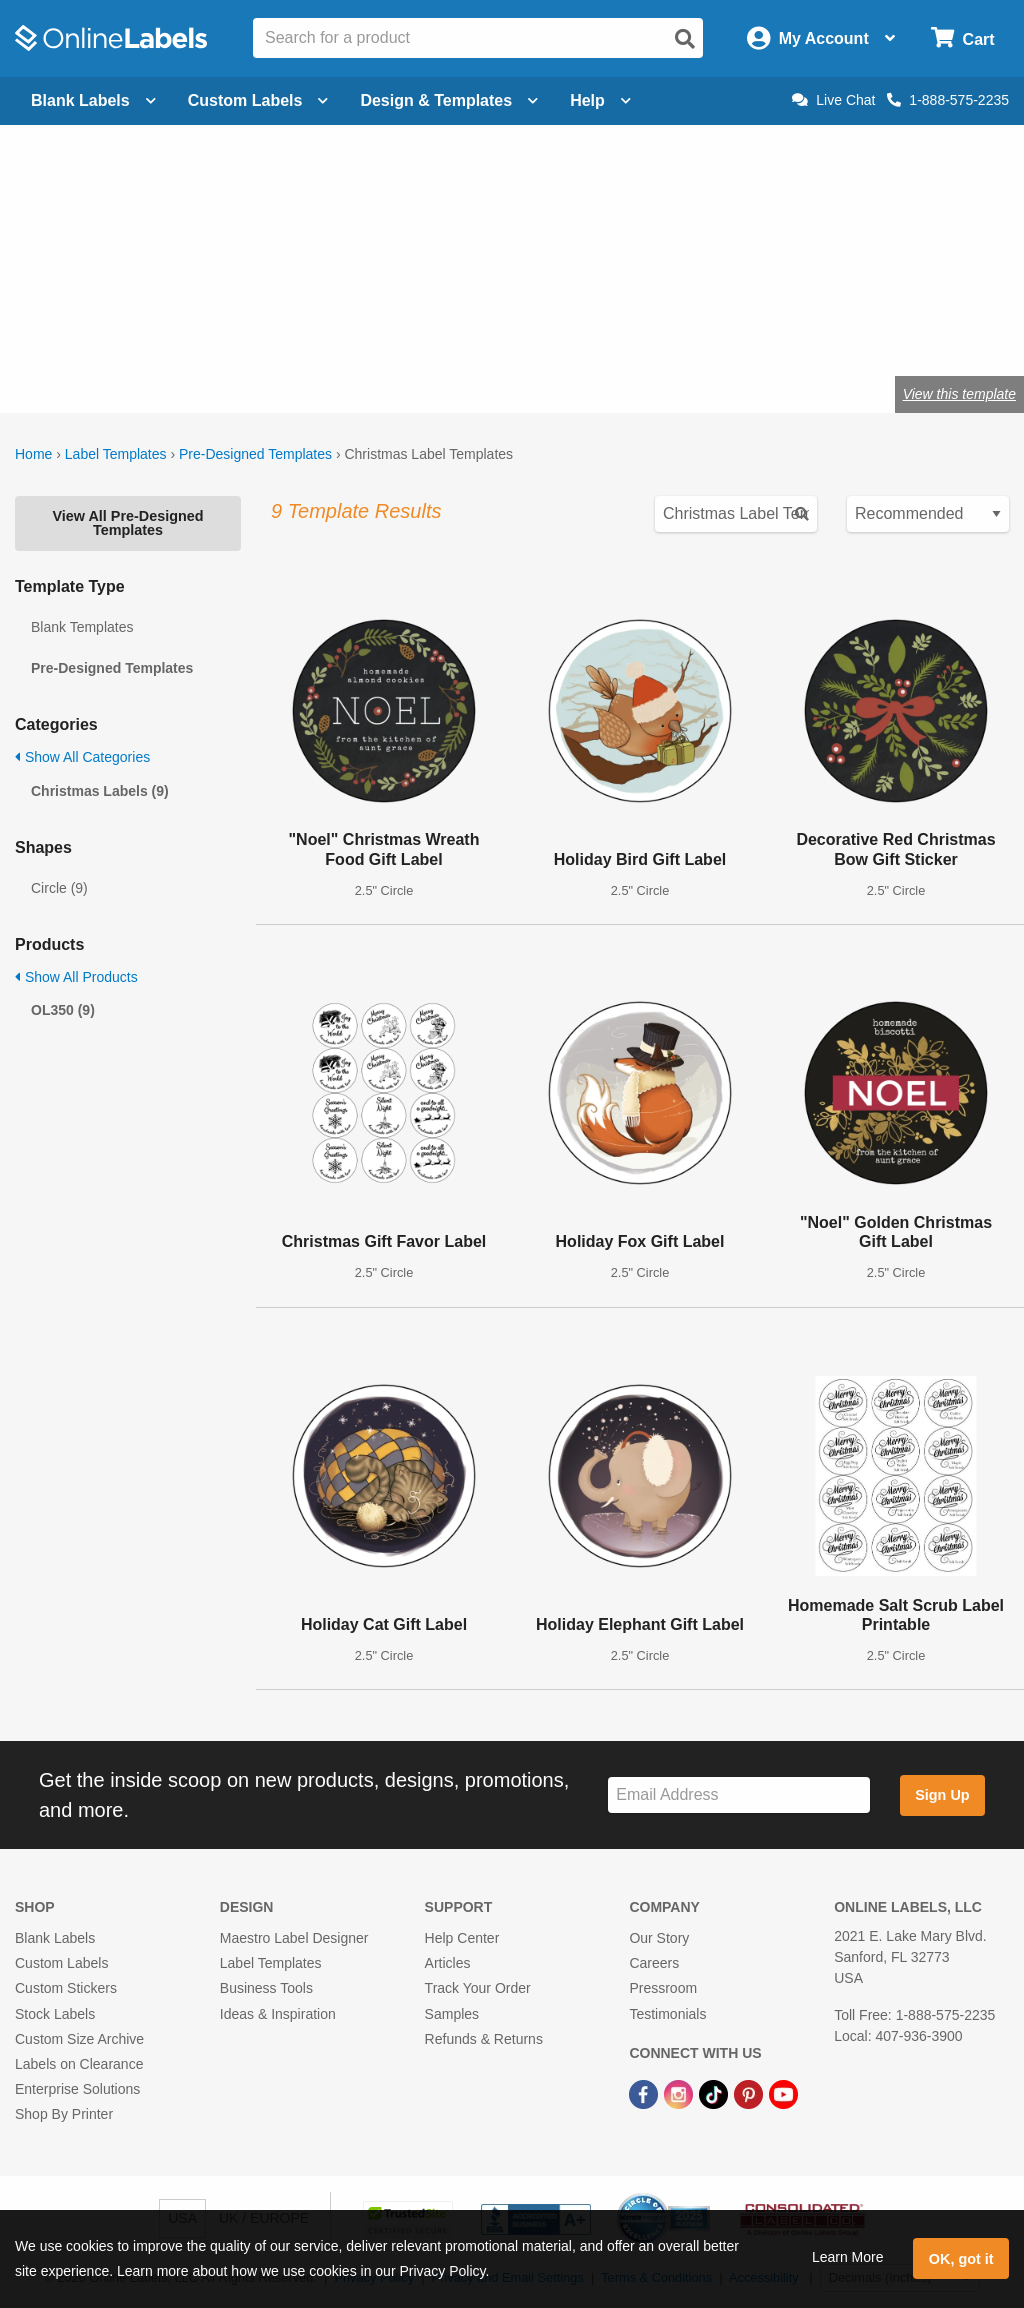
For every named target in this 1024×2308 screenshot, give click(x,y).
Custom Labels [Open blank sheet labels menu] (258, 100)
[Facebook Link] (645, 2093)
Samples (452, 2014)
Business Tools (266, 1988)
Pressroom (663, 1988)
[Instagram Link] (680, 2093)
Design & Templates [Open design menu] (449, 100)
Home (33, 454)
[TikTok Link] (715, 2093)
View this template (959, 394)
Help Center (462, 1938)
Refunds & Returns (484, 2039)
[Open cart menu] (962, 38)
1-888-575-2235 (948, 100)
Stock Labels (55, 2014)
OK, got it (961, 2259)
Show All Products (76, 977)
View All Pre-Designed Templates (127, 523)
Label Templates (116, 454)
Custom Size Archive (79, 2039)
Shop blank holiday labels (241, 328)
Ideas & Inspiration (278, 2014)
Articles (448, 1963)
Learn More (848, 2257)
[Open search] (685, 39)
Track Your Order (478, 1988)
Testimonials (667, 2014)
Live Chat (833, 100)
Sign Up (942, 1795)
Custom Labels (61, 1963)
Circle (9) (59, 888)
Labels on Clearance (79, 2064)
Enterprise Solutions (77, 2089)
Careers (654, 1963)
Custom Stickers (66, 1988)
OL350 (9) (63, 1010)
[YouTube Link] (783, 2093)
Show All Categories (82, 757)
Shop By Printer (64, 2114)
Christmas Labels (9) (100, 791)
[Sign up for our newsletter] (739, 1795)
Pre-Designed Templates (255, 454)
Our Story (659, 1938)
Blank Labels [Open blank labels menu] (93, 100)
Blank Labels (55, 1938)
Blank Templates (82, 627)
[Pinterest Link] (750, 2093)
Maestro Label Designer (294, 1938)
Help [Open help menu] (600, 100)
